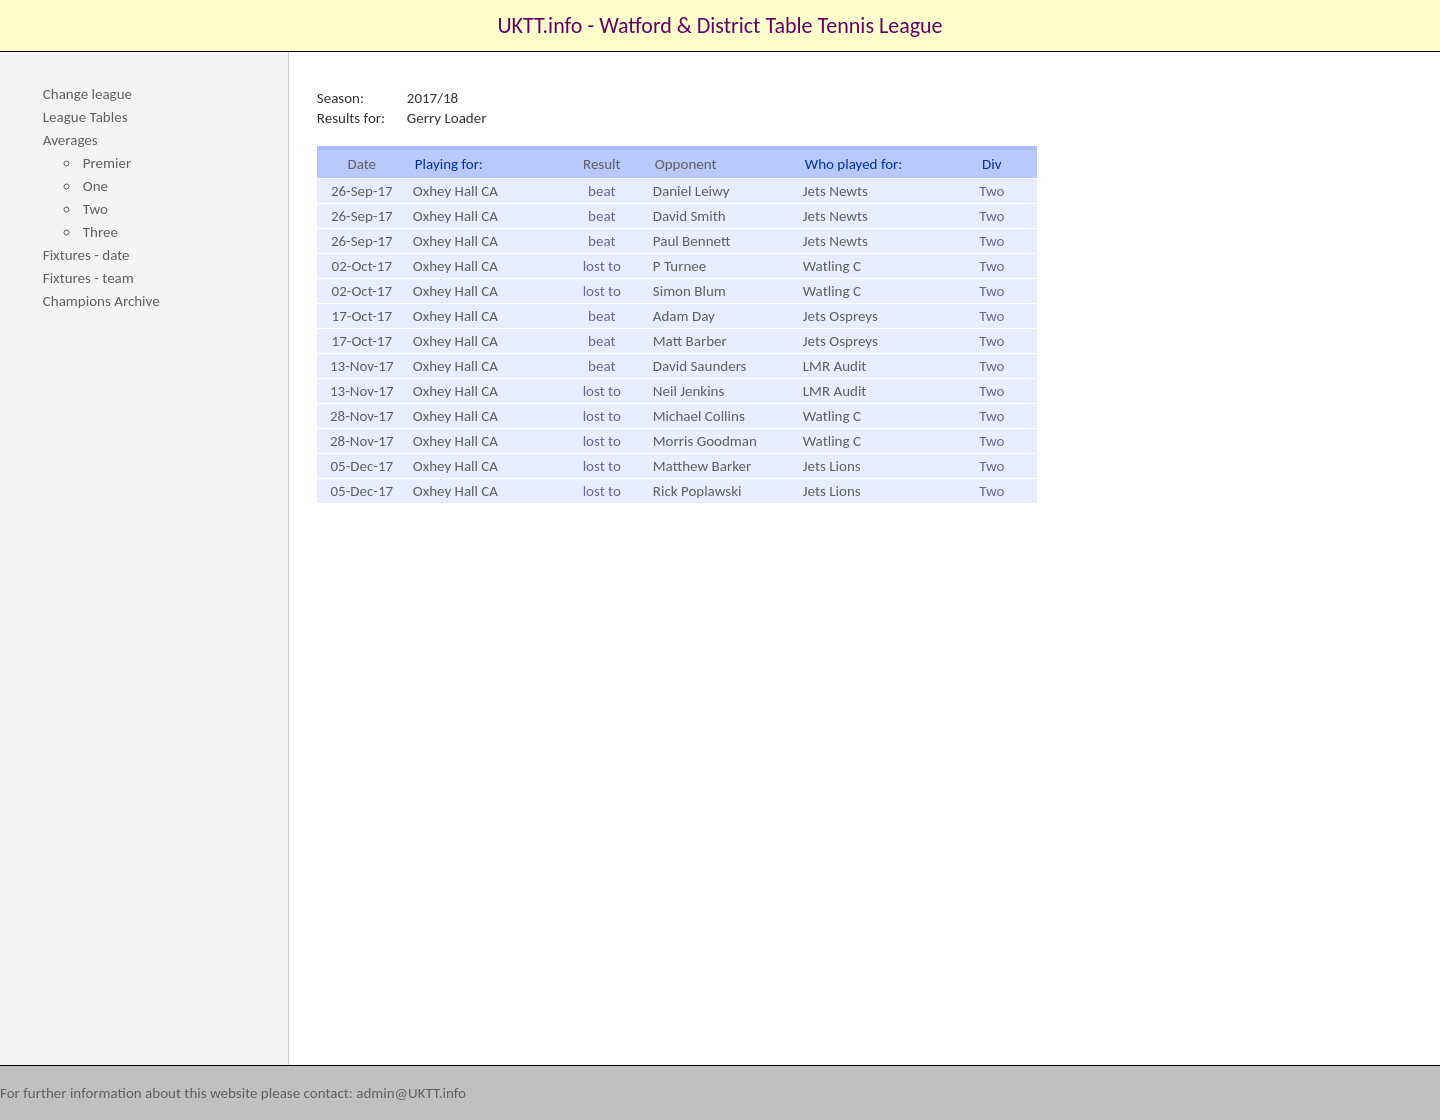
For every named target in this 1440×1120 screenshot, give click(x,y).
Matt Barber (690, 341)
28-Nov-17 (362, 416)
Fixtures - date (86, 255)
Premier (107, 163)
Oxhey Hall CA (455, 191)
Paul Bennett (692, 241)
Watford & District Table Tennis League (770, 25)
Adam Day (684, 316)
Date (361, 164)
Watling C (832, 266)
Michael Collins (699, 416)
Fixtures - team (88, 278)
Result (602, 164)
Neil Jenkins (689, 391)
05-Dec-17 (361, 466)
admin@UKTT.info (411, 1093)
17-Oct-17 (362, 316)
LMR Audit (835, 366)
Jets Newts (835, 191)
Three (100, 232)
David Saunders (700, 366)
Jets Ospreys (840, 316)
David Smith (689, 216)
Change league (87, 94)
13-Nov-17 (362, 366)
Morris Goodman (705, 441)
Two (95, 209)
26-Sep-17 (362, 191)
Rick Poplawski (697, 491)
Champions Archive (101, 301)
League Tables (85, 117)
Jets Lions (832, 466)
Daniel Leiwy (691, 191)
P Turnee (679, 266)
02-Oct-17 (362, 266)
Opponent (686, 164)
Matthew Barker (702, 466)
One (95, 186)
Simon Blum (689, 291)
